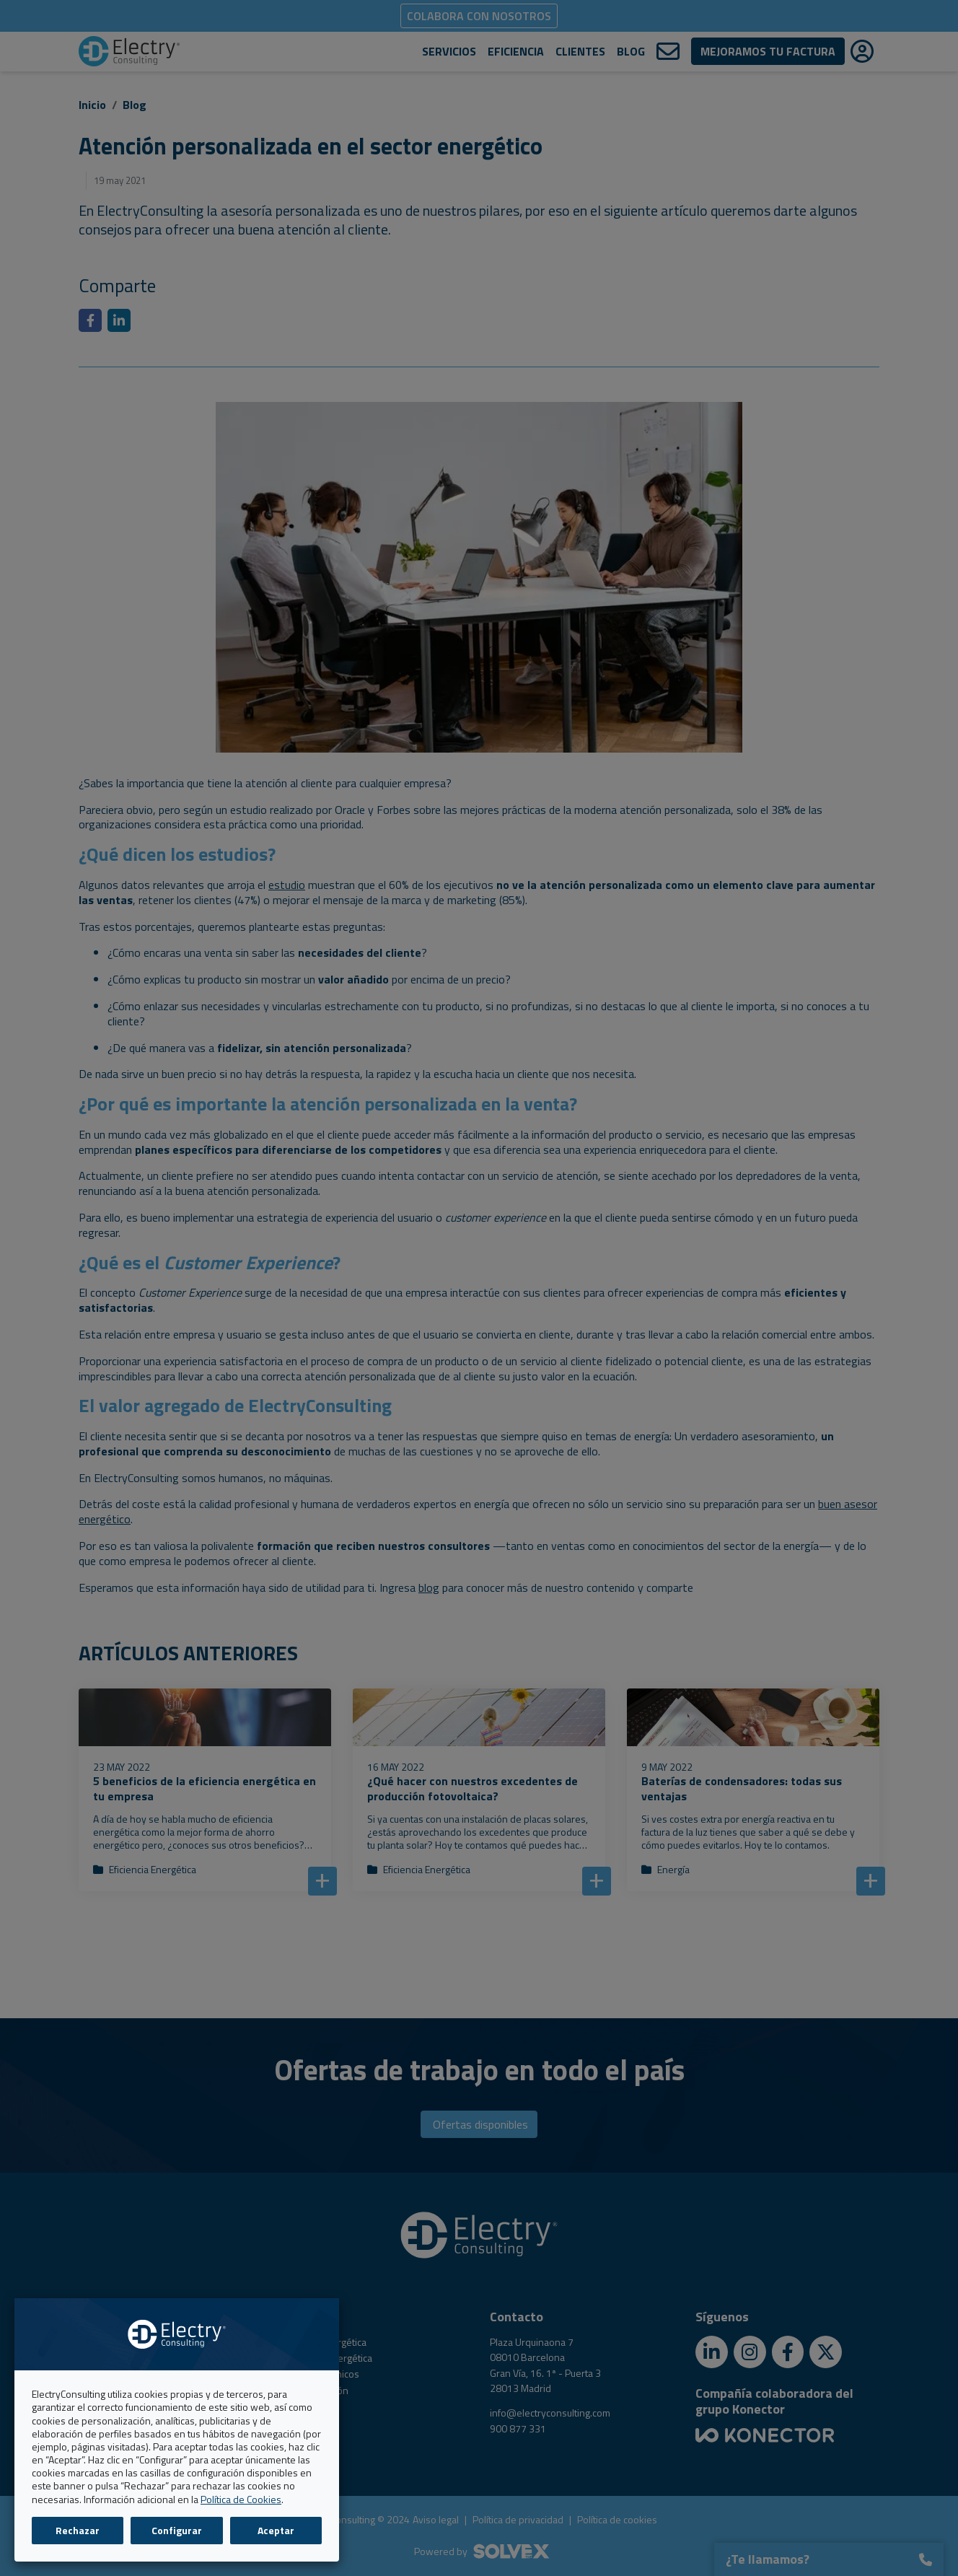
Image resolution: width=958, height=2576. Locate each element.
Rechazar (78, 2530)
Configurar (176, 2530)
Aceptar (276, 2530)
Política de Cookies (241, 2499)
